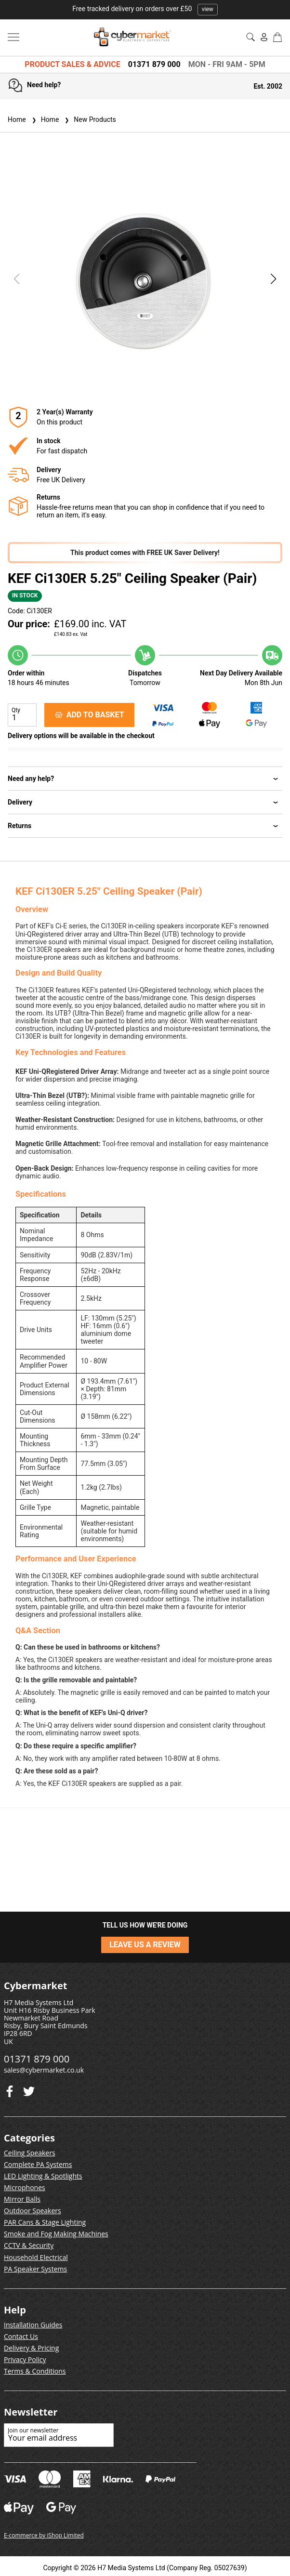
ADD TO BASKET (89, 714)
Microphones (24, 2187)
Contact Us (21, 2336)
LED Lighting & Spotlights (43, 2175)
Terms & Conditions (35, 2371)
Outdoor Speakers (32, 2210)
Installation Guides (33, 2324)
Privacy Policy (25, 2359)
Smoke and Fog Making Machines (56, 2233)
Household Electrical (36, 2257)
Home (17, 119)
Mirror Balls (22, 2199)
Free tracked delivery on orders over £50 (145, 9)
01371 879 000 (154, 64)
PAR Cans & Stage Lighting (45, 2222)
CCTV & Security (28, 2245)
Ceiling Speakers (29, 2152)
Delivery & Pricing (31, 2347)
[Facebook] (29, 2089)
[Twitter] (9, 2089)
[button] (273, 279)
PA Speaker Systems (35, 2268)
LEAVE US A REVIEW (145, 1944)
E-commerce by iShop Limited (44, 2535)
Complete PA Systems (38, 2164)
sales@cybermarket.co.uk (44, 2069)
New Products (89, 119)
